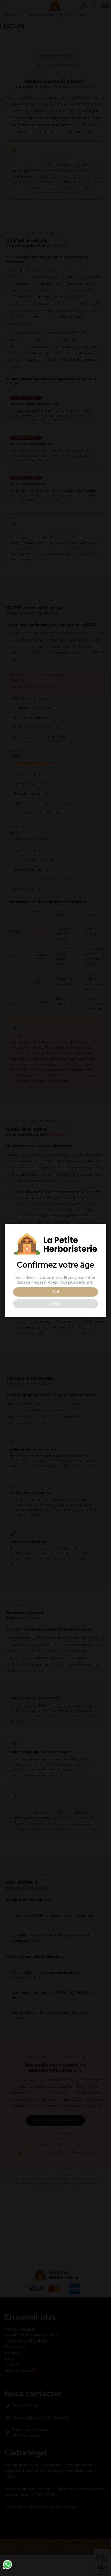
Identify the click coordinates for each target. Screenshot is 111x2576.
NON (55, 1303)
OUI (55, 1291)
